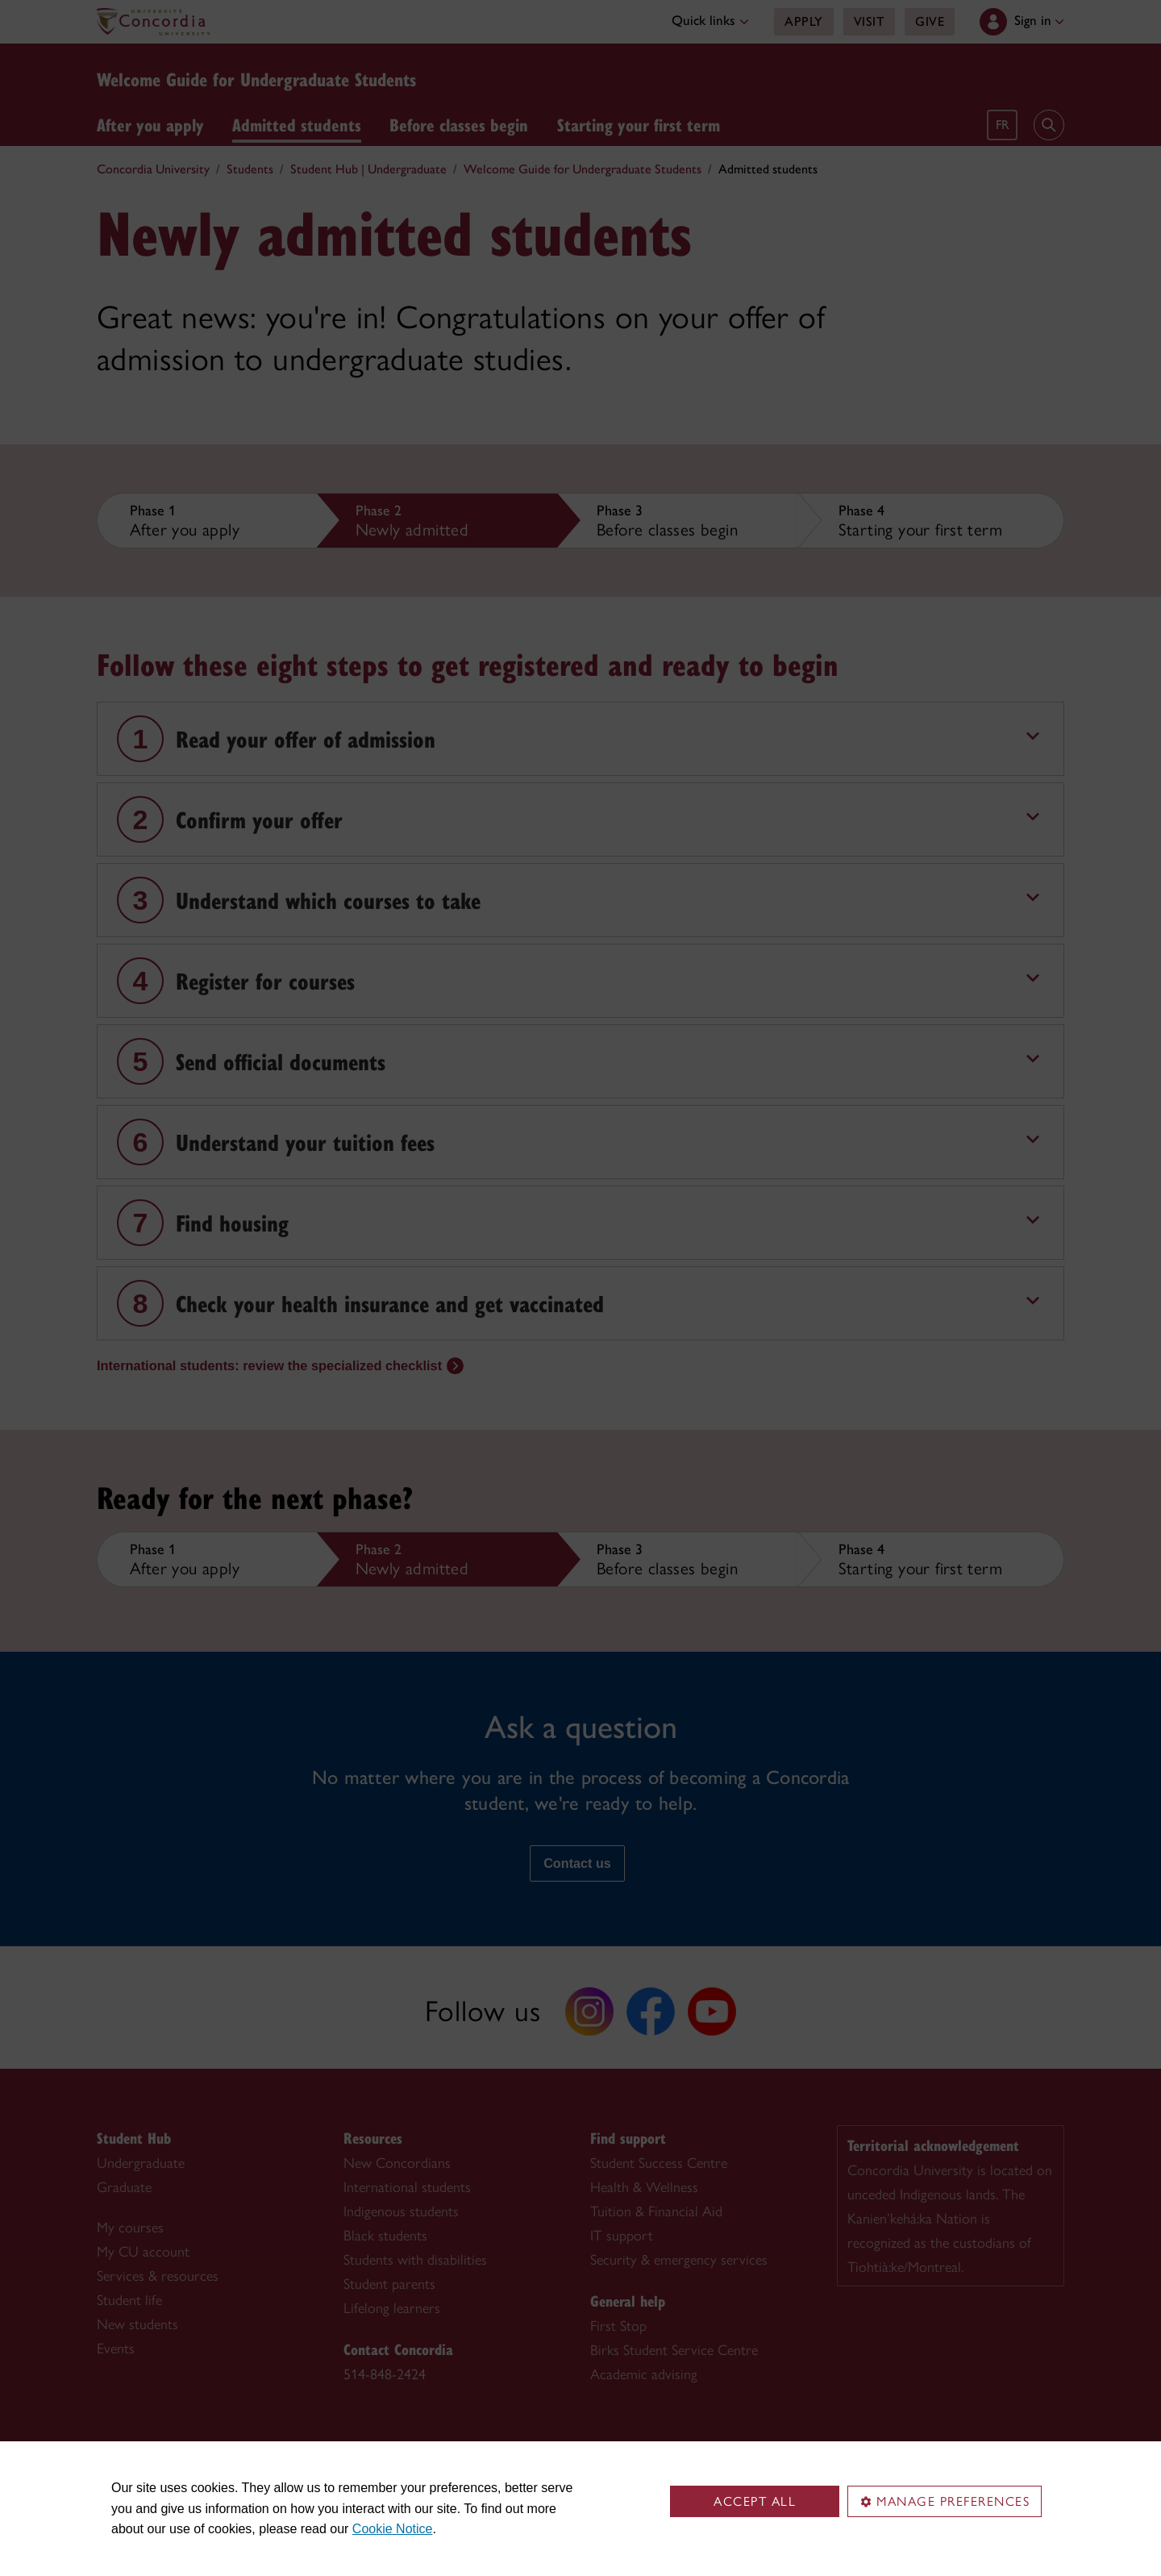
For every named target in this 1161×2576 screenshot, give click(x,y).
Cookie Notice (392, 2529)
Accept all (755, 2501)
